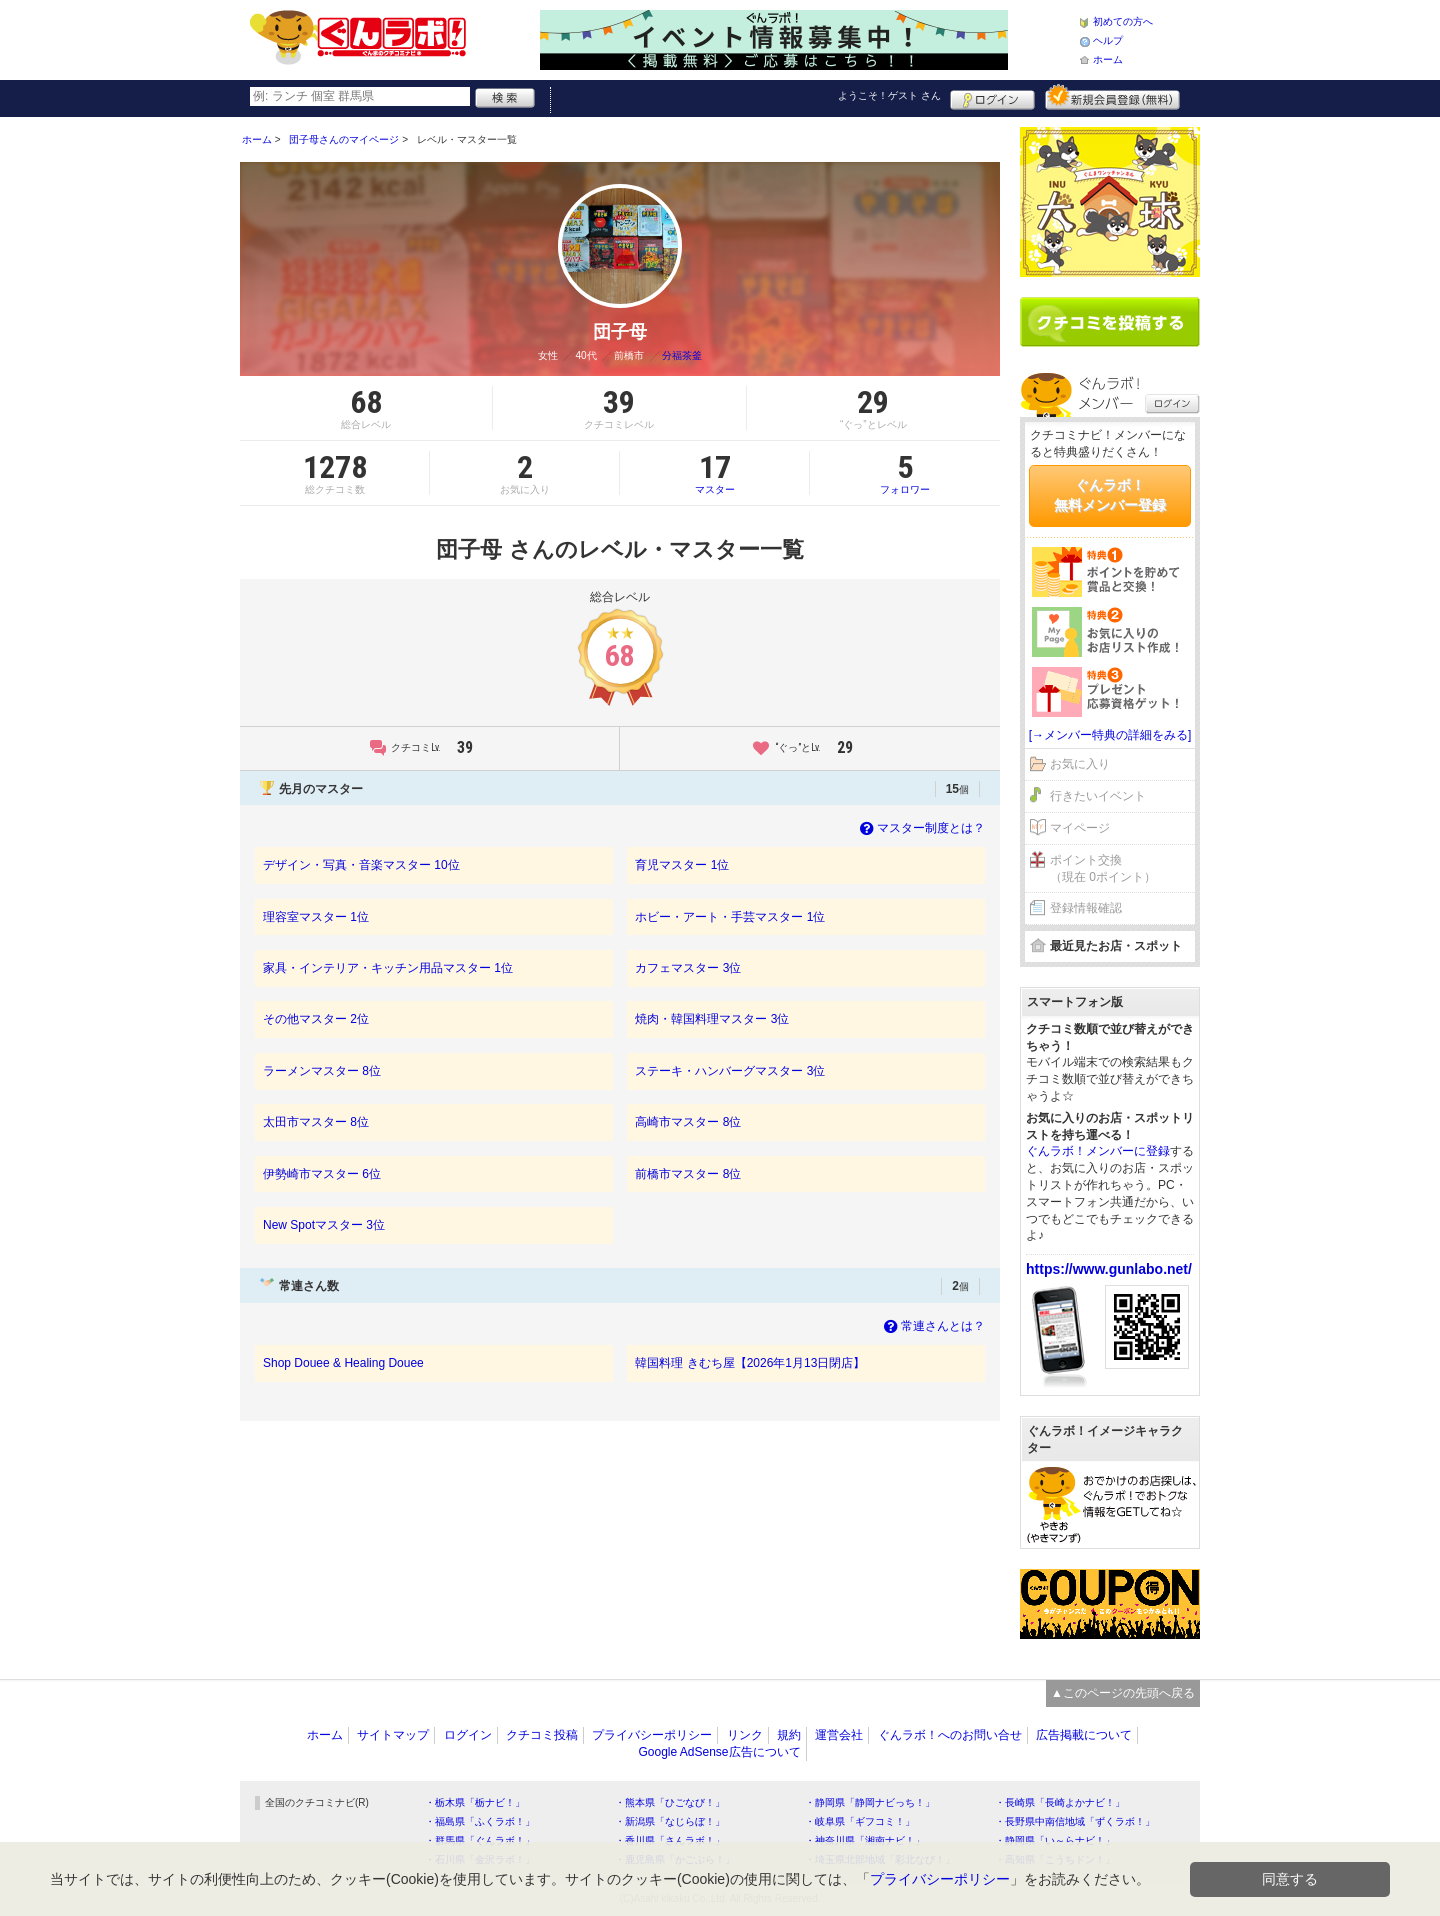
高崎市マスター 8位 (688, 1122)
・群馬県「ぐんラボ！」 (480, 1840)
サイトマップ (393, 1735)
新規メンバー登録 (1112, 97)
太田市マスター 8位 (316, 1122)
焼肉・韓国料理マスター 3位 (712, 1019)
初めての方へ (1123, 21)
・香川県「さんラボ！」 (670, 1840)
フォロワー (905, 473)
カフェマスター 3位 (688, 968)
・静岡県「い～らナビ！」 (1055, 1840)
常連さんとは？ (932, 1326)
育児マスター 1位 (682, 865)
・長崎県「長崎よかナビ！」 (1060, 1802)
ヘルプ (1108, 40)
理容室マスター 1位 (316, 917)
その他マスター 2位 (316, 1019)
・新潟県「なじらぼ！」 (670, 1821)
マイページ (1080, 828)
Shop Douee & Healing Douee (343, 1363)
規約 (789, 1735)
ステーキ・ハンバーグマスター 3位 (730, 1071)
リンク (745, 1735)
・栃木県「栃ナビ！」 (475, 1802)
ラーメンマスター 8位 (322, 1071)
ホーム (1108, 59)
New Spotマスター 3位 (324, 1225)
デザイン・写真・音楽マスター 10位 (361, 865)
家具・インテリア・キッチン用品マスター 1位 (388, 968)
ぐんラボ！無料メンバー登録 (1110, 495)
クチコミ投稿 (542, 1735)
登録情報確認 (1086, 908)
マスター (714, 473)
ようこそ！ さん (889, 95)
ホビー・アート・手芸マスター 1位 (730, 917)
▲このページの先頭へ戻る (1123, 1693)
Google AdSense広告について (719, 1752)
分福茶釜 (682, 355)
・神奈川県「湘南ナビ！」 (865, 1840)
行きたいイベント (1098, 796)
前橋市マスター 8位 (688, 1174)
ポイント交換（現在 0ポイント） (1103, 868)
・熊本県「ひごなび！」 (670, 1802)
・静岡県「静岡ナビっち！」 (870, 1802)
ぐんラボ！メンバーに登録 (1098, 1151)
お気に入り (1080, 764)
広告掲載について (1084, 1735)
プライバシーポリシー (652, 1735)
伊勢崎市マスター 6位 (322, 1174)
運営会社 (839, 1735)
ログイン (992, 97)
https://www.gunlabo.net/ (1109, 1269)
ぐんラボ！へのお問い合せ (950, 1735)
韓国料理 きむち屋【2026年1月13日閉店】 (750, 1363)
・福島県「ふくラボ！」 (480, 1821)
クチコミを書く (1110, 322)
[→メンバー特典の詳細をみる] (1110, 735)
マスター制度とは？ (920, 828)
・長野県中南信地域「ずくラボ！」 (1075, 1821)
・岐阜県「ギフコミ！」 (860, 1821)
